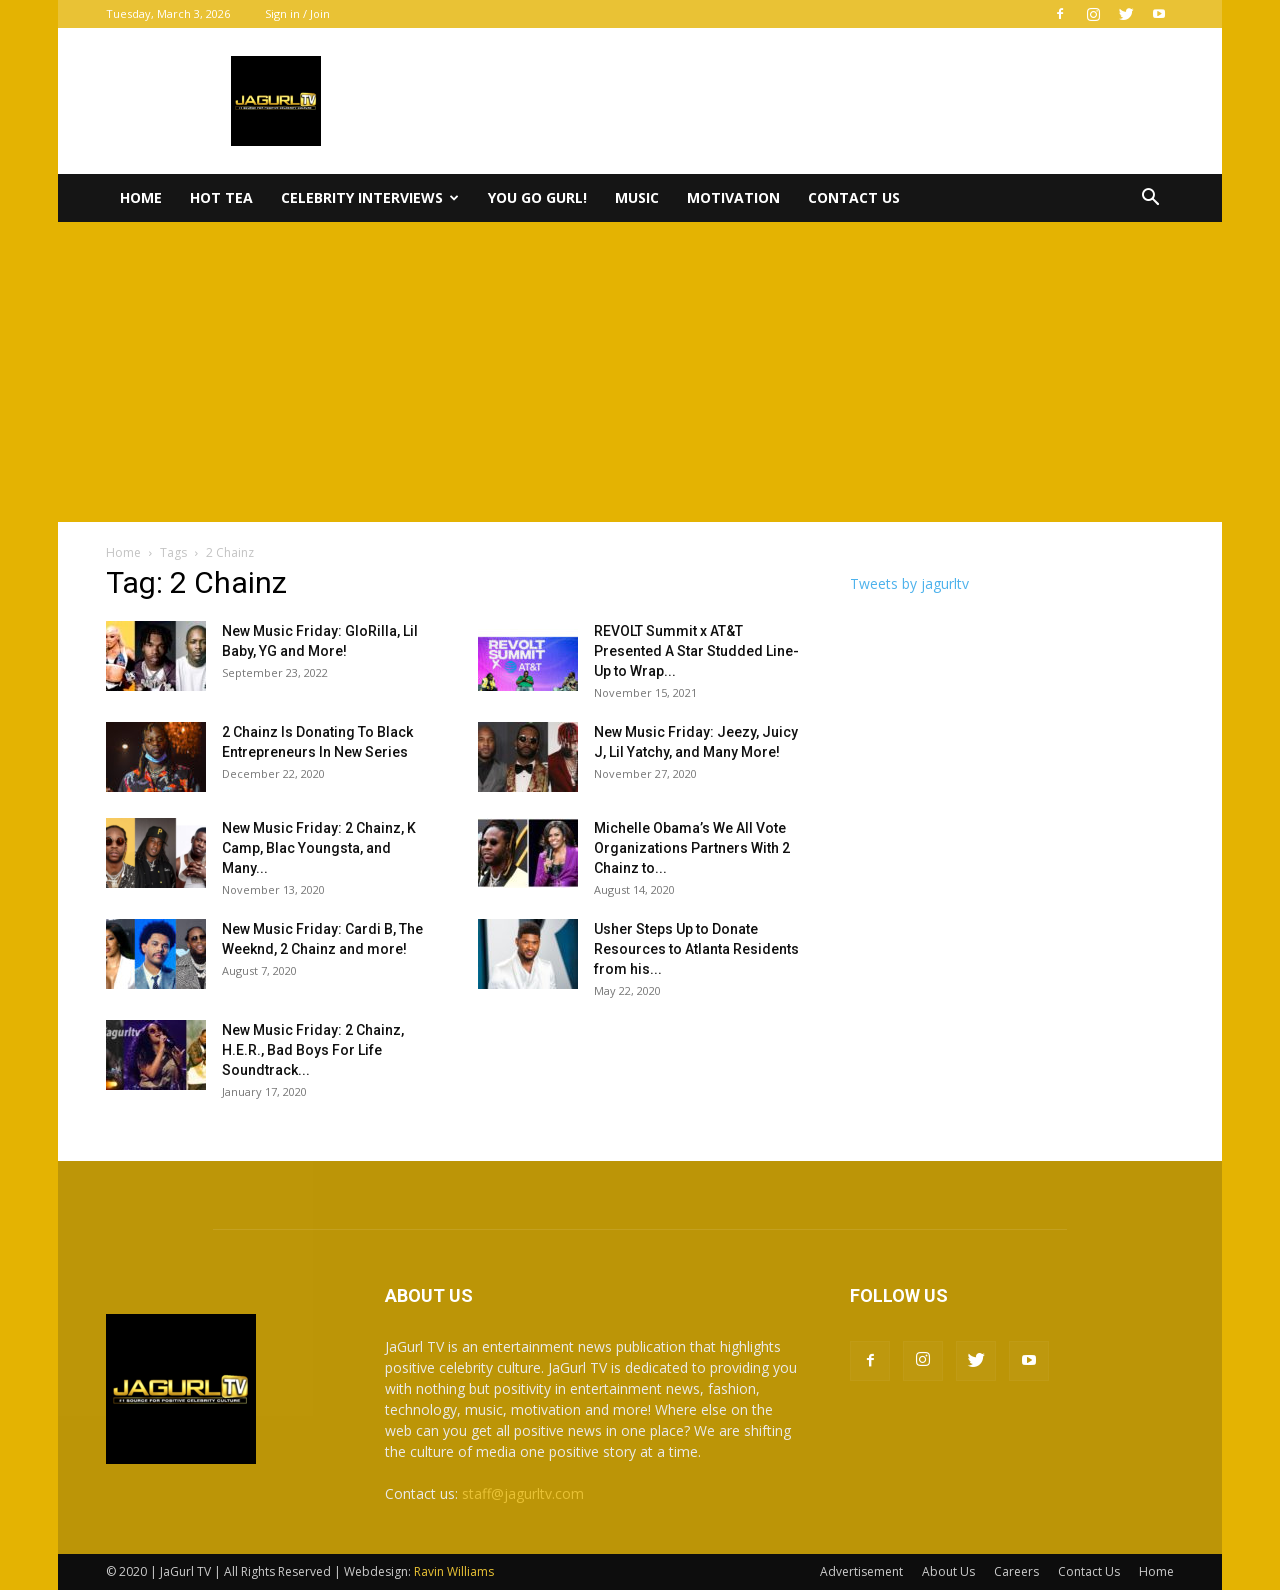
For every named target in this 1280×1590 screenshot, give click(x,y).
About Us (948, 1571)
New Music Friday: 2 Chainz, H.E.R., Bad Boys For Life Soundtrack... (313, 1050)
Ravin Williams (455, 1571)
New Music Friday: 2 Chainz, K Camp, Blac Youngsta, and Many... (319, 848)
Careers (1016, 1571)
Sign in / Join (297, 13)
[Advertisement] (640, 372)
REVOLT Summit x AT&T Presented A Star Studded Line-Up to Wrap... (696, 651)
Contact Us (854, 197)
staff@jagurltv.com (523, 1493)
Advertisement (861, 1571)
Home (141, 197)
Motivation (733, 197)
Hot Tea (221, 197)
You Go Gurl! (537, 197)
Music (637, 197)
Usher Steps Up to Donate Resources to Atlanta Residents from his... (696, 949)
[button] (1150, 199)
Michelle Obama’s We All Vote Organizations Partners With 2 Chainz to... (692, 848)
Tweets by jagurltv (909, 583)
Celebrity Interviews (370, 197)
